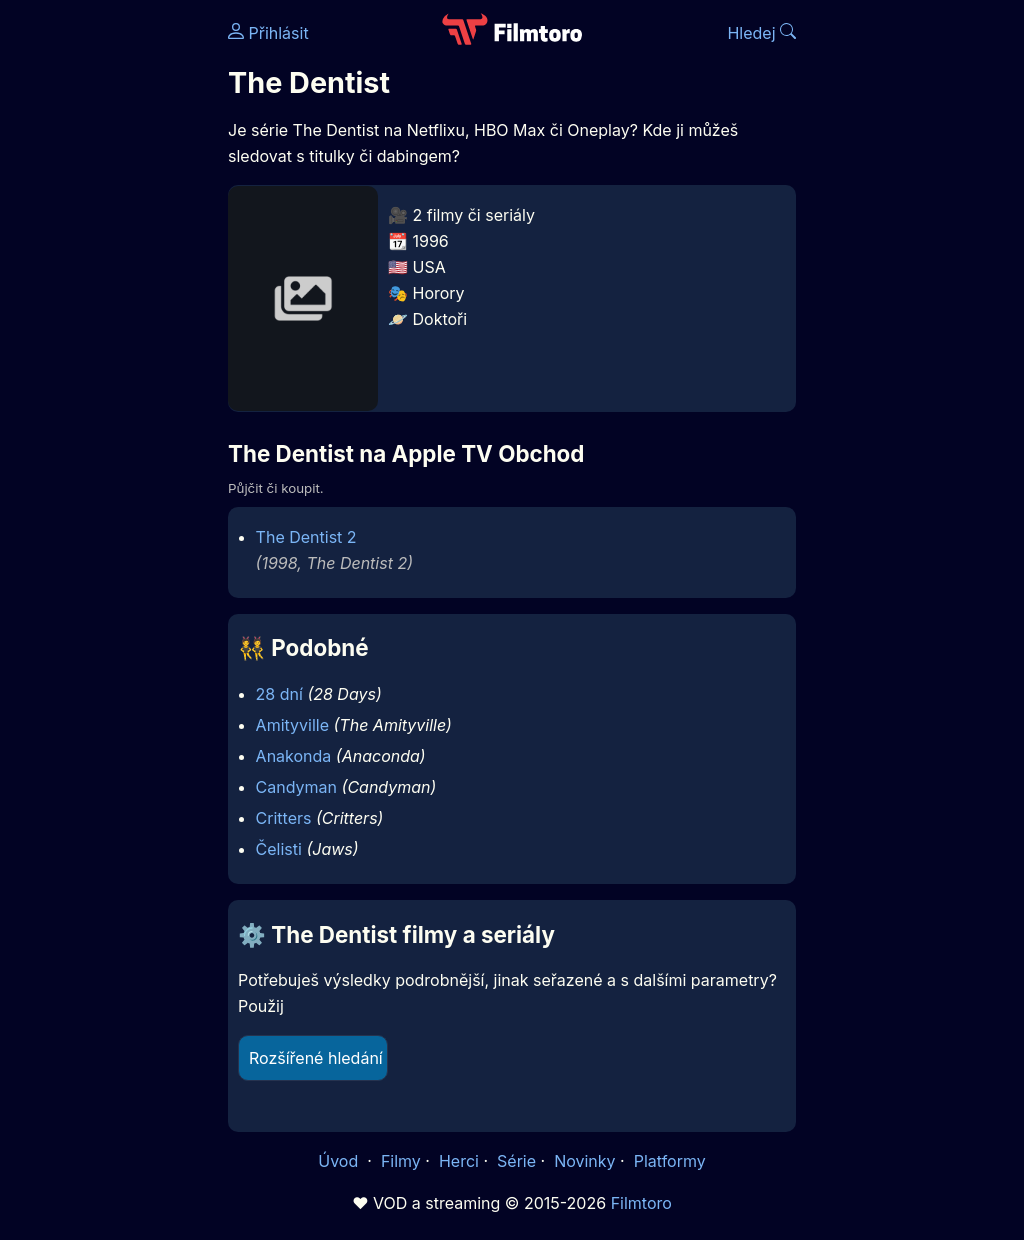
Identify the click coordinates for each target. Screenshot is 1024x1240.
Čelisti (279, 849)
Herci (459, 1161)
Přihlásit (268, 33)
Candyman (296, 787)
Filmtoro (641, 1203)
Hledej (761, 33)
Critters (284, 818)
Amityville (292, 725)
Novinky (584, 1161)
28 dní (279, 694)
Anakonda (294, 756)
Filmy (401, 1161)
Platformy (670, 1161)
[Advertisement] (108, 308)
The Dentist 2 (306, 537)
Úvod (340, 1161)
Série (516, 1161)
